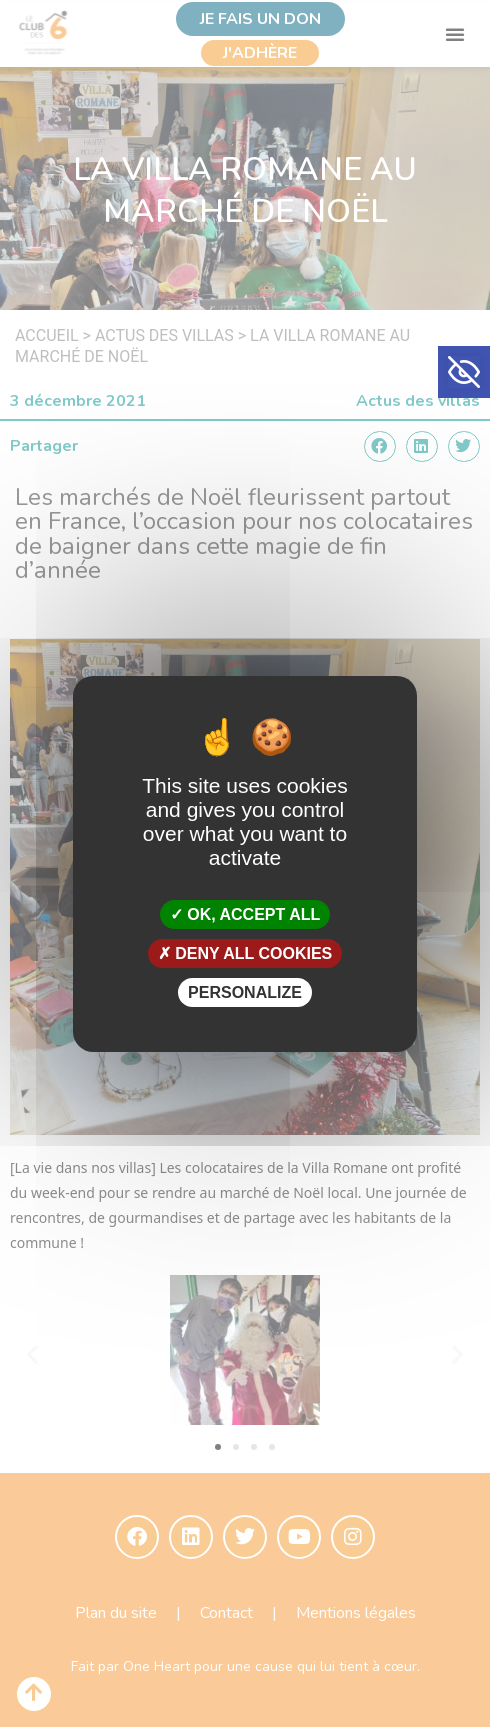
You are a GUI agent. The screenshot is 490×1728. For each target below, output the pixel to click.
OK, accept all (245, 913)
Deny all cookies (245, 953)
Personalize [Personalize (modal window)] (245, 992)
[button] (464, 372)
